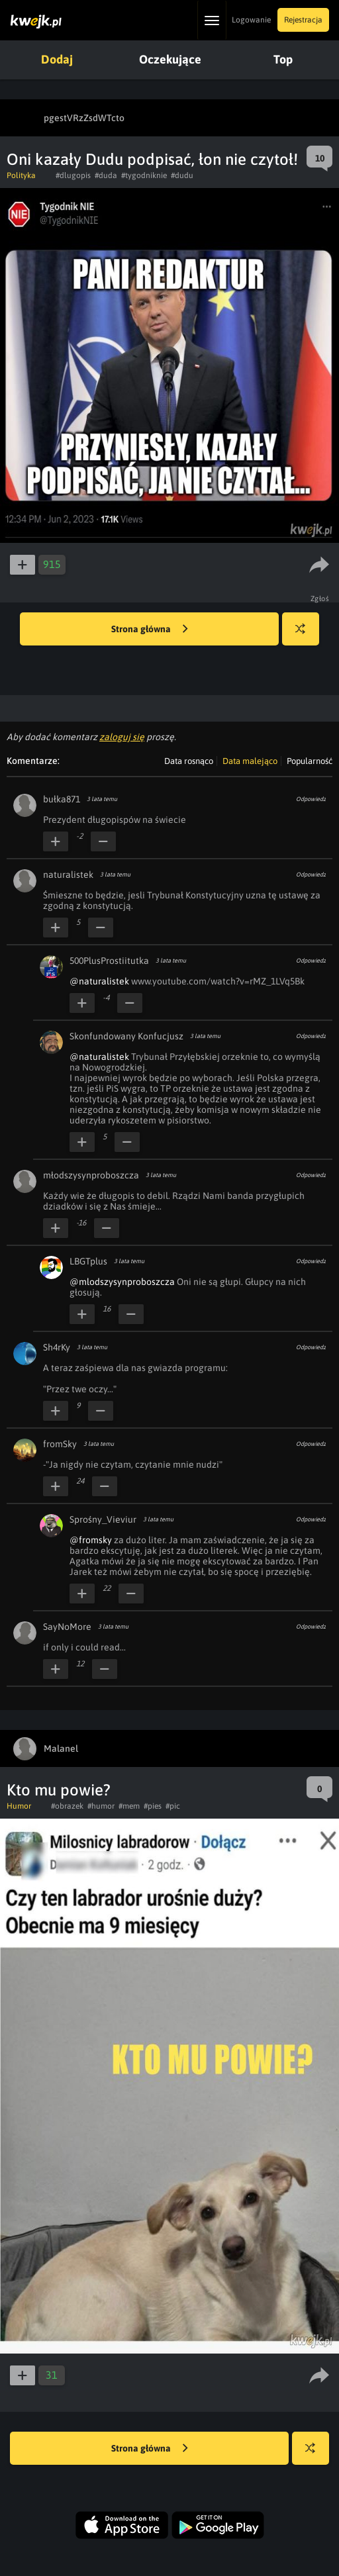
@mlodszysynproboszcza (122, 1281)
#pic (173, 1806)
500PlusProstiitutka (109, 960)
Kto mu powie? (59, 1790)
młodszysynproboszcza (91, 1175)
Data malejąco (249, 761)
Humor (19, 1806)
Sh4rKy (56, 1347)
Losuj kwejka (305, 635)
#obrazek (67, 1806)
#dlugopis (73, 175)
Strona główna (149, 630)
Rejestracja (303, 19)
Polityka (21, 175)
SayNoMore (67, 1626)
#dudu (182, 175)
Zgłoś (320, 598)
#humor (101, 1806)
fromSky (60, 1444)
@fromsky (91, 1540)
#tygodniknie (144, 175)
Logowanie (251, 19)
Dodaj (57, 59)
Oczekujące (170, 59)
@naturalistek (99, 981)
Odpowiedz (311, 799)
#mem (129, 1806)
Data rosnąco (188, 761)
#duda (106, 175)
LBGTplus (88, 1261)
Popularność (309, 761)
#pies (153, 1806)
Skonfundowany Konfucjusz (126, 1036)
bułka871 (61, 799)
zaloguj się (121, 737)
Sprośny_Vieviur (103, 1519)
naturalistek (68, 874)
